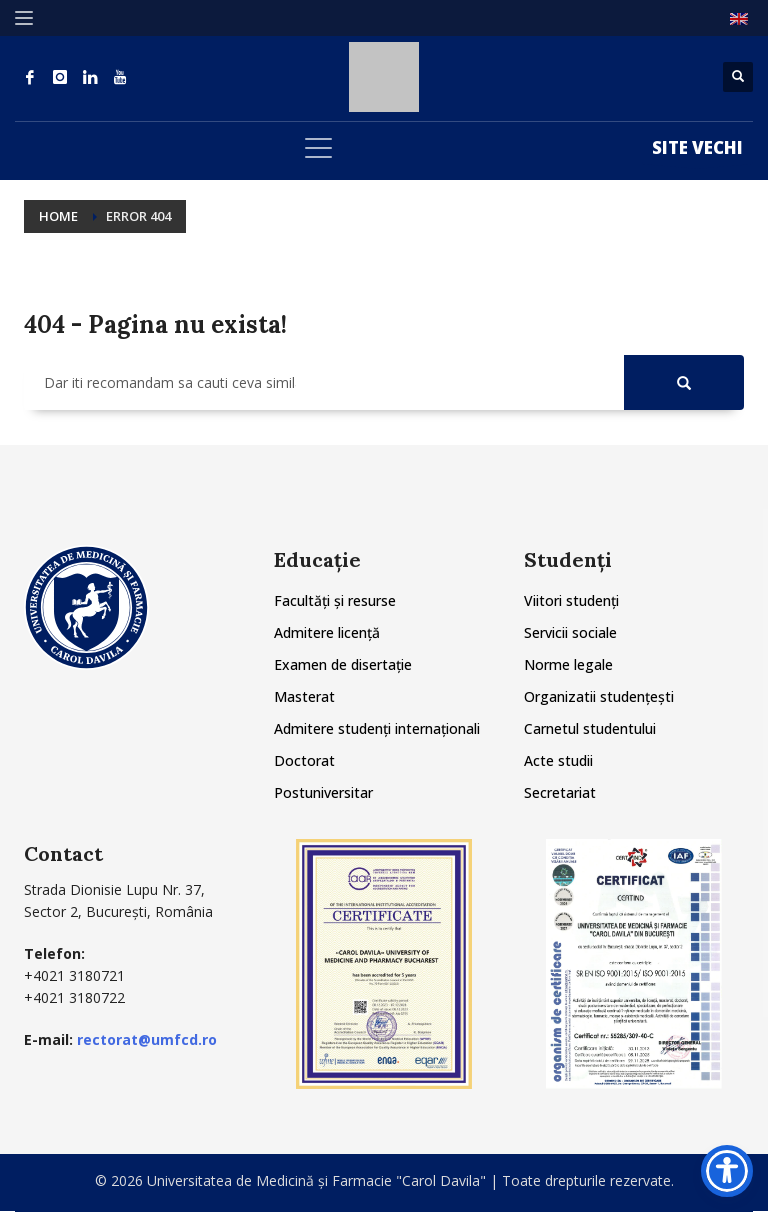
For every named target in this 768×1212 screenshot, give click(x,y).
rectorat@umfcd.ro (147, 1039)
